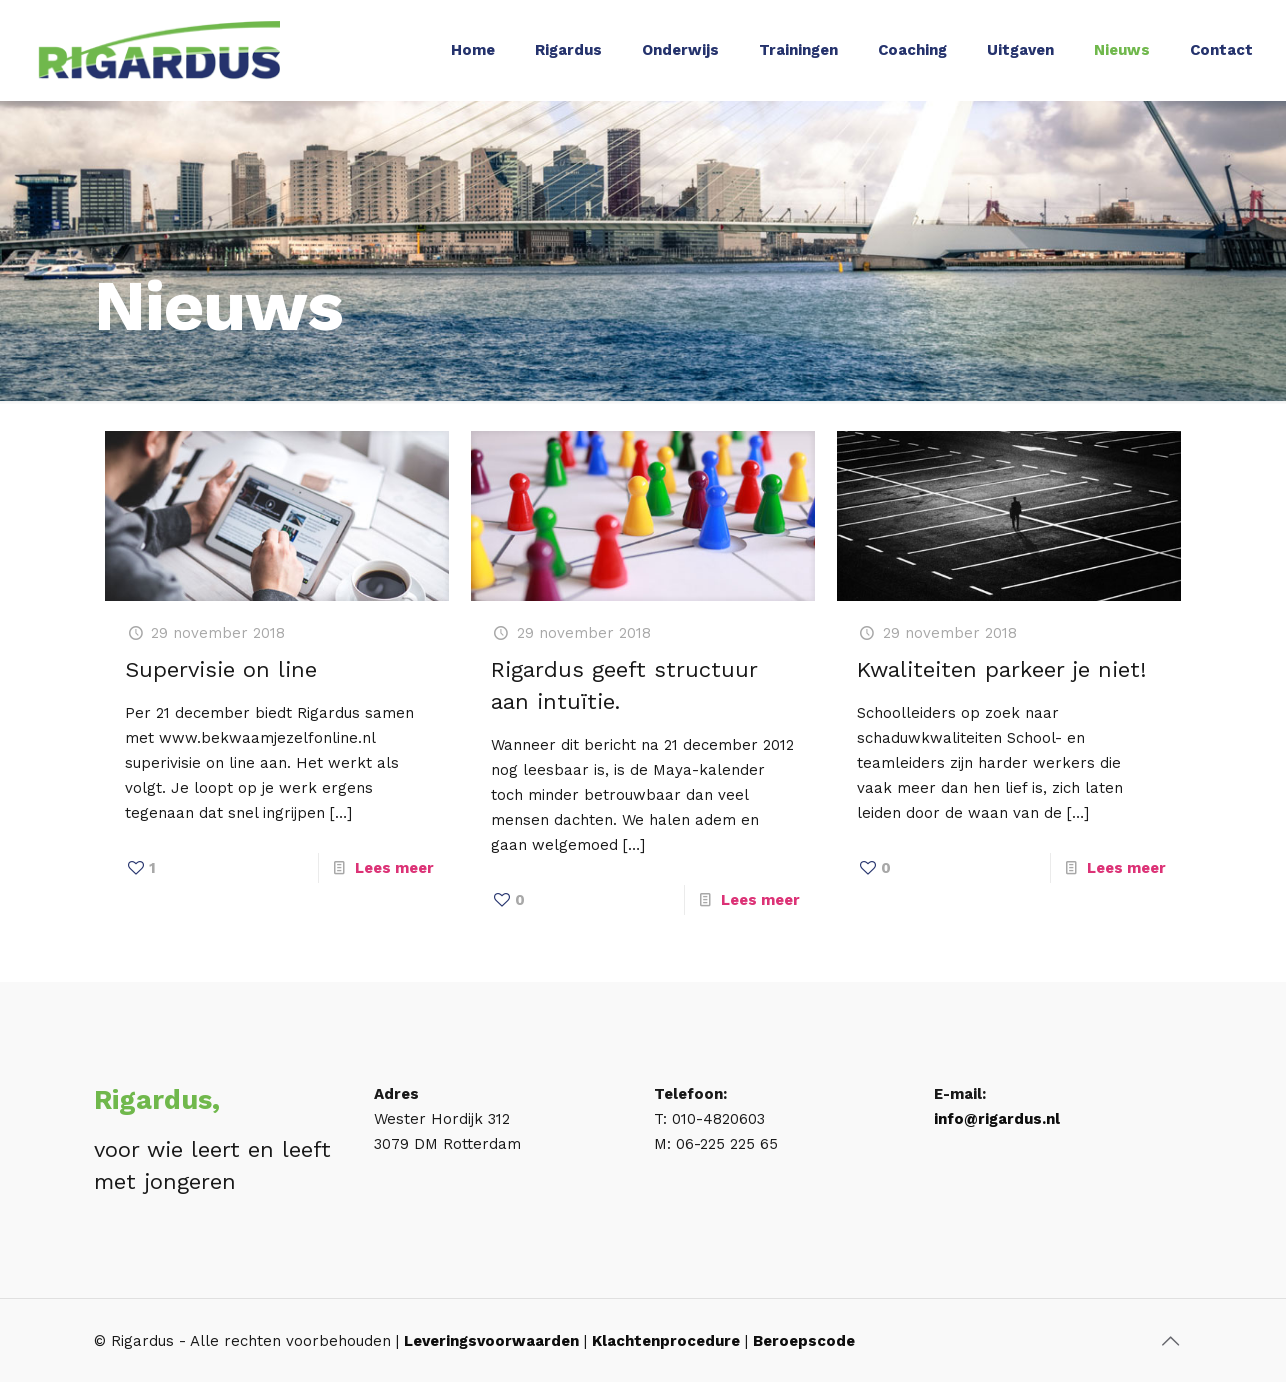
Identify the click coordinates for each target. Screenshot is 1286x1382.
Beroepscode (804, 1341)
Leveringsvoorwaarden (491, 1341)
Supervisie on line (221, 669)
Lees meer (394, 868)
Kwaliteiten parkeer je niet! (1001, 669)
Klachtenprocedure (666, 1341)
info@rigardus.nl (997, 1119)
